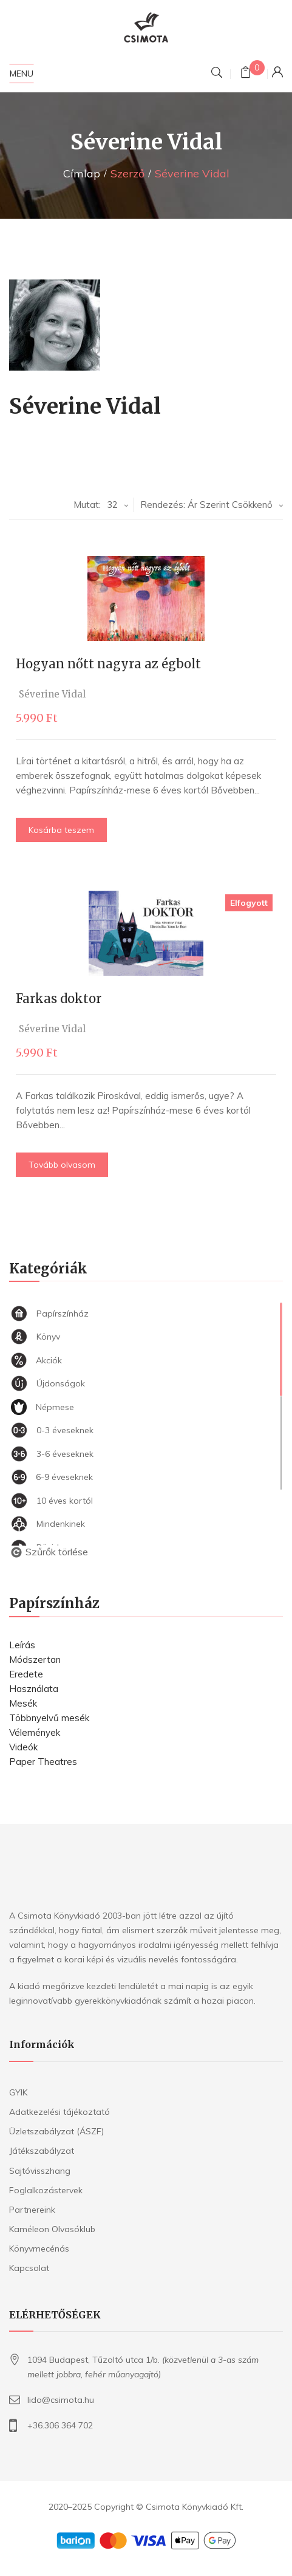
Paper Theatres (43, 1761)
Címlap (81, 173)
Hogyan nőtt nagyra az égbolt (110, 663)
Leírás (22, 1645)
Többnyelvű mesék (49, 1718)
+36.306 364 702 (60, 2425)
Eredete (26, 1674)
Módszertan (35, 1659)
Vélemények (34, 1732)
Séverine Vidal (54, 694)
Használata (33, 1688)
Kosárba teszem (64, 829)
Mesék (23, 1703)
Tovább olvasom (64, 1164)
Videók (23, 1747)
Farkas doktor (61, 998)
